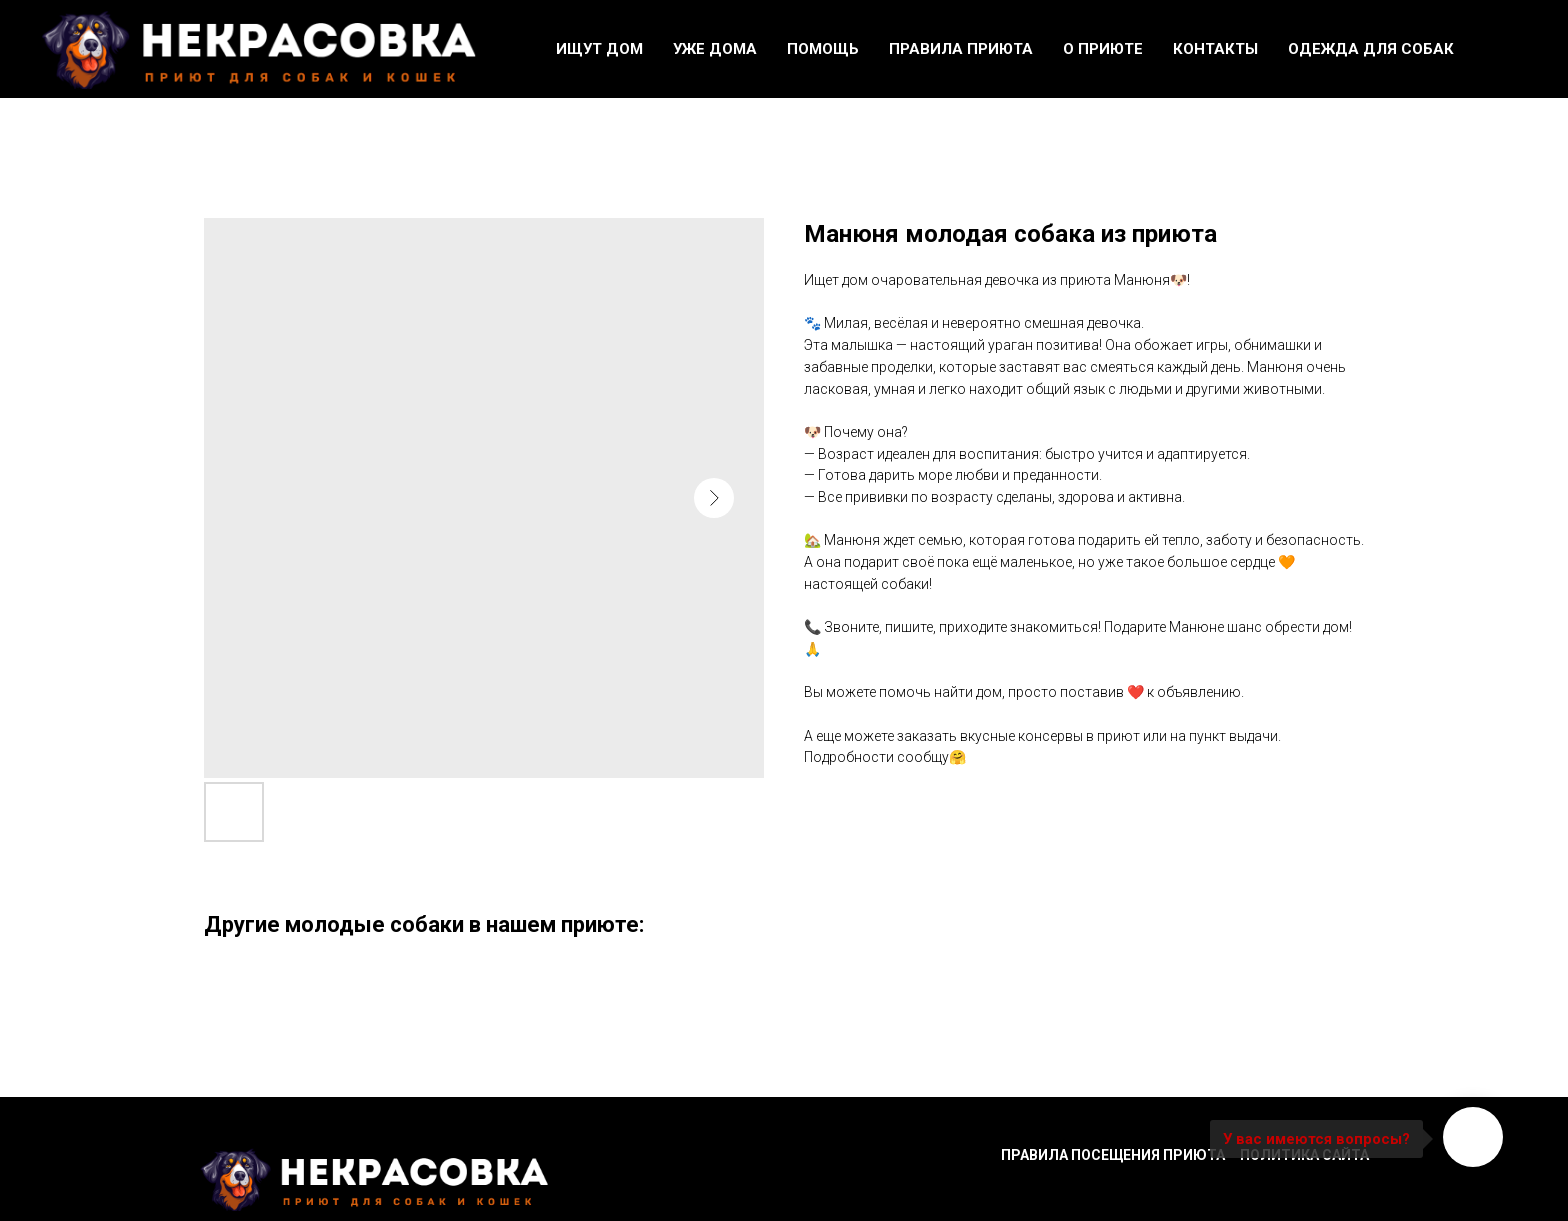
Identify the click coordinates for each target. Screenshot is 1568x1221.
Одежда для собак (1371, 49)
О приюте (1103, 49)
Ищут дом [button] (599, 49)
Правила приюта (961, 49)
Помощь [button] (823, 49)
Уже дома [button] (715, 49)
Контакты (1215, 49)
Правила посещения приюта (1113, 1155)
